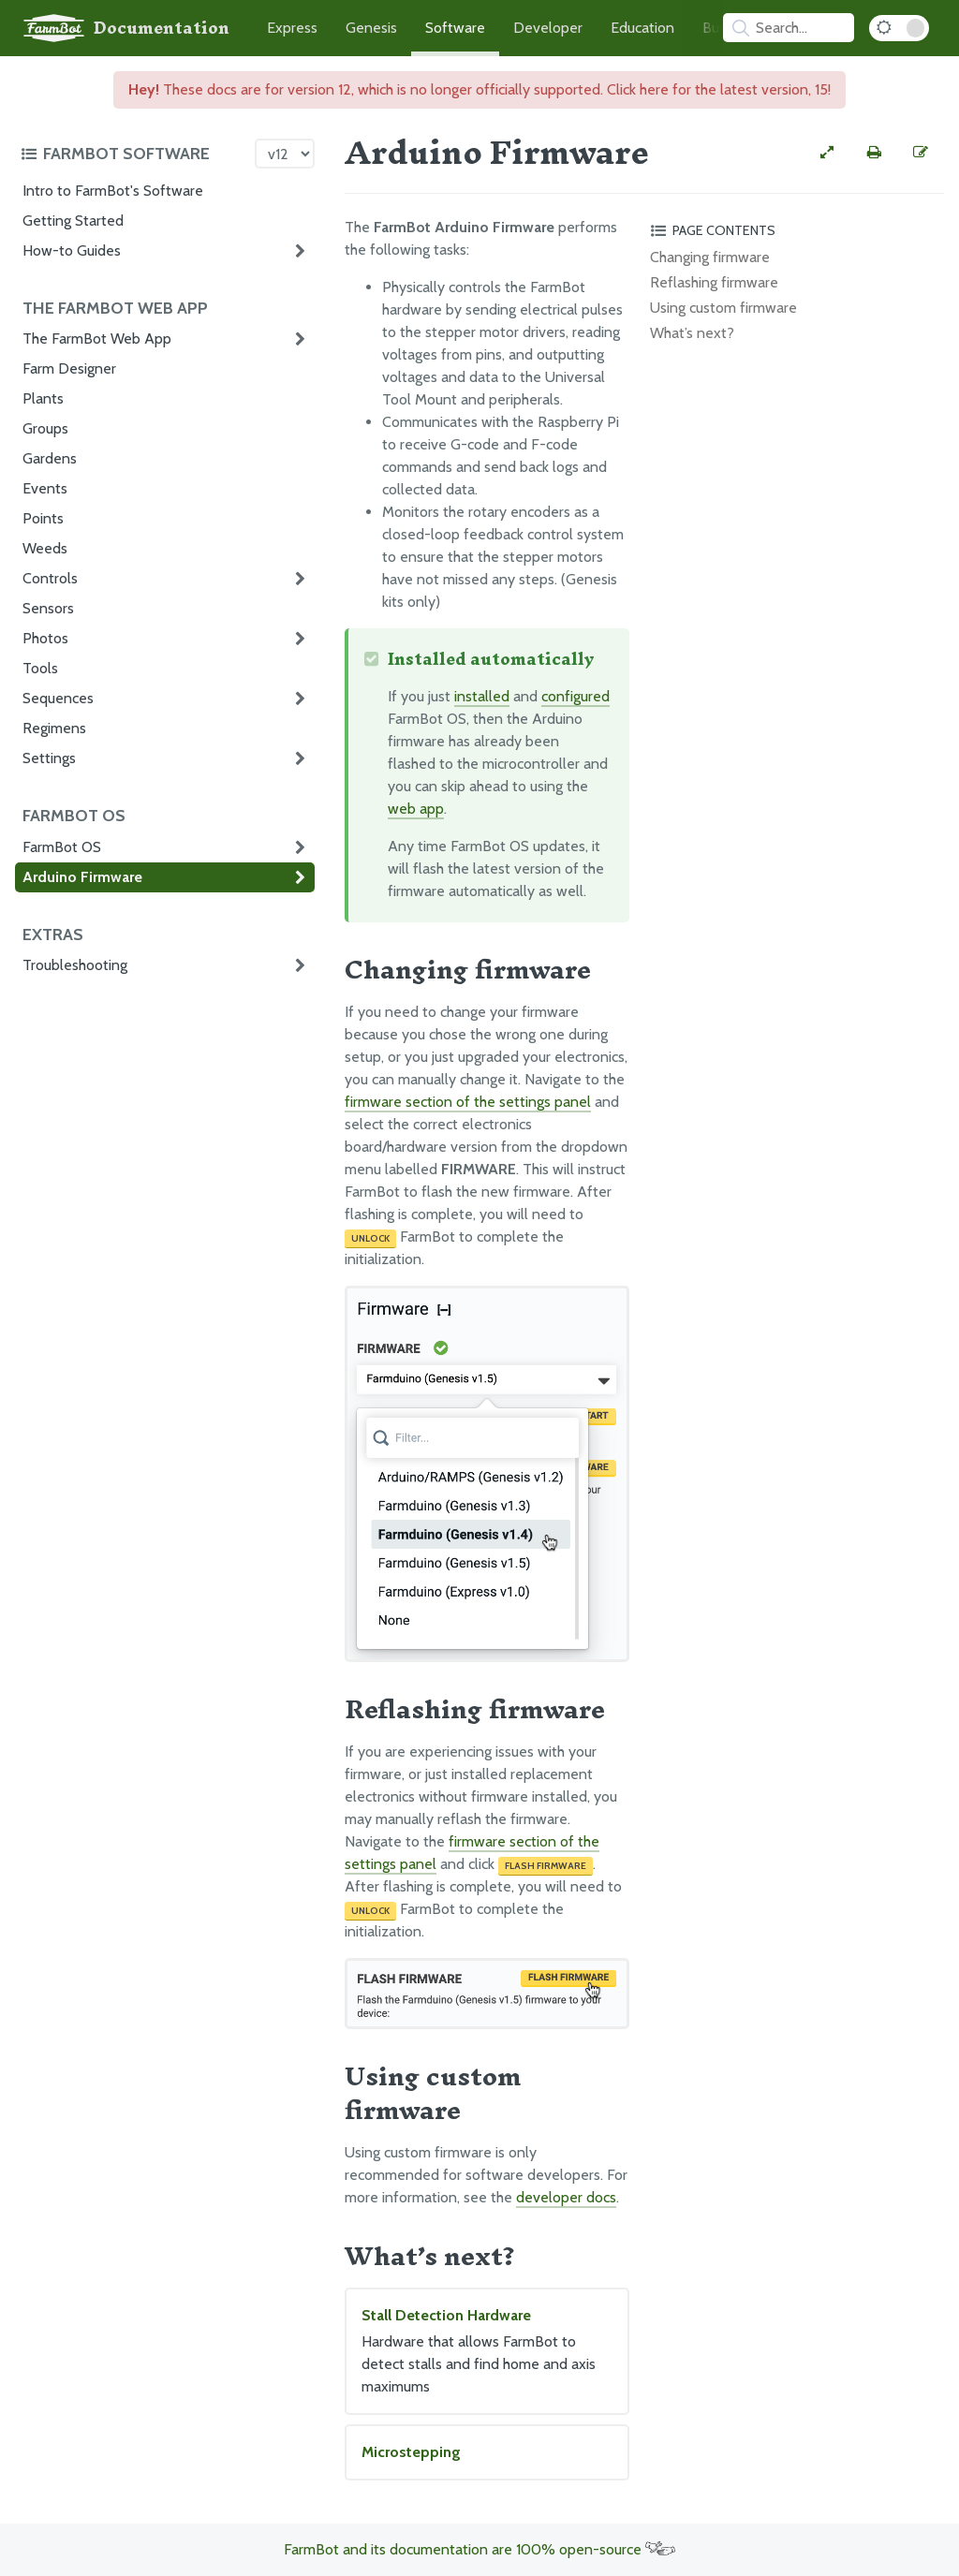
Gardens (49, 458)
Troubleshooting (74, 965)
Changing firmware (710, 257)
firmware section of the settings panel (468, 1102)
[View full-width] (827, 152)
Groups (45, 428)
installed (481, 696)
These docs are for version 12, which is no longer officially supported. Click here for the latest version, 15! (479, 89)
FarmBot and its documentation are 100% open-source (479, 2549)
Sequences (58, 698)
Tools (40, 668)
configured (575, 696)
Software (455, 28)
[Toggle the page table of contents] (794, 230)
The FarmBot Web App (96, 338)
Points (43, 518)
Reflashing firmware (714, 282)
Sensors (48, 608)
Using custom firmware (723, 307)
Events (44, 488)
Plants (43, 398)
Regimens (54, 728)
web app (416, 808)
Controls (50, 578)
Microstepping (411, 2452)
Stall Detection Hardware (486, 2352)
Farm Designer (69, 368)
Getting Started (73, 220)
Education (642, 28)
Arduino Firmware (82, 877)
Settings (49, 758)
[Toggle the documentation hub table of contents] (133, 154)
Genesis (371, 28)
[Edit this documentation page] (920, 152)
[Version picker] (285, 154)
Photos (45, 638)
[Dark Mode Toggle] (899, 28)
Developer (548, 28)
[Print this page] (873, 152)
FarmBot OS (61, 847)
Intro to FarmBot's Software (112, 190)
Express (292, 28)
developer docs (566, 2197)
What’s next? (692, 333)
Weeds (44, 548)
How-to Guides (71, 250)
